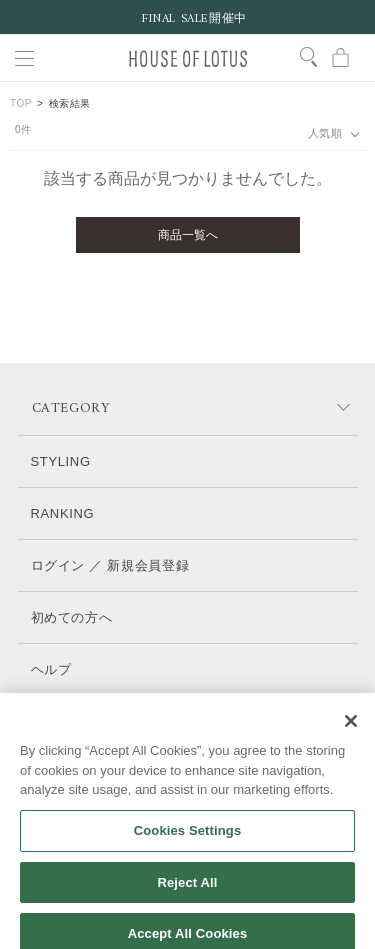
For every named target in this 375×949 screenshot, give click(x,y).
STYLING (61, 461)
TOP (21, 103)
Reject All (187, 894)
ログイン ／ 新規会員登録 (110, 565)
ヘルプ (51, 669)
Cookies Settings (188, 842)
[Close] (351, 733)
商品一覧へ (188, 235)
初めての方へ (72, 617)
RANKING (63, 513)
